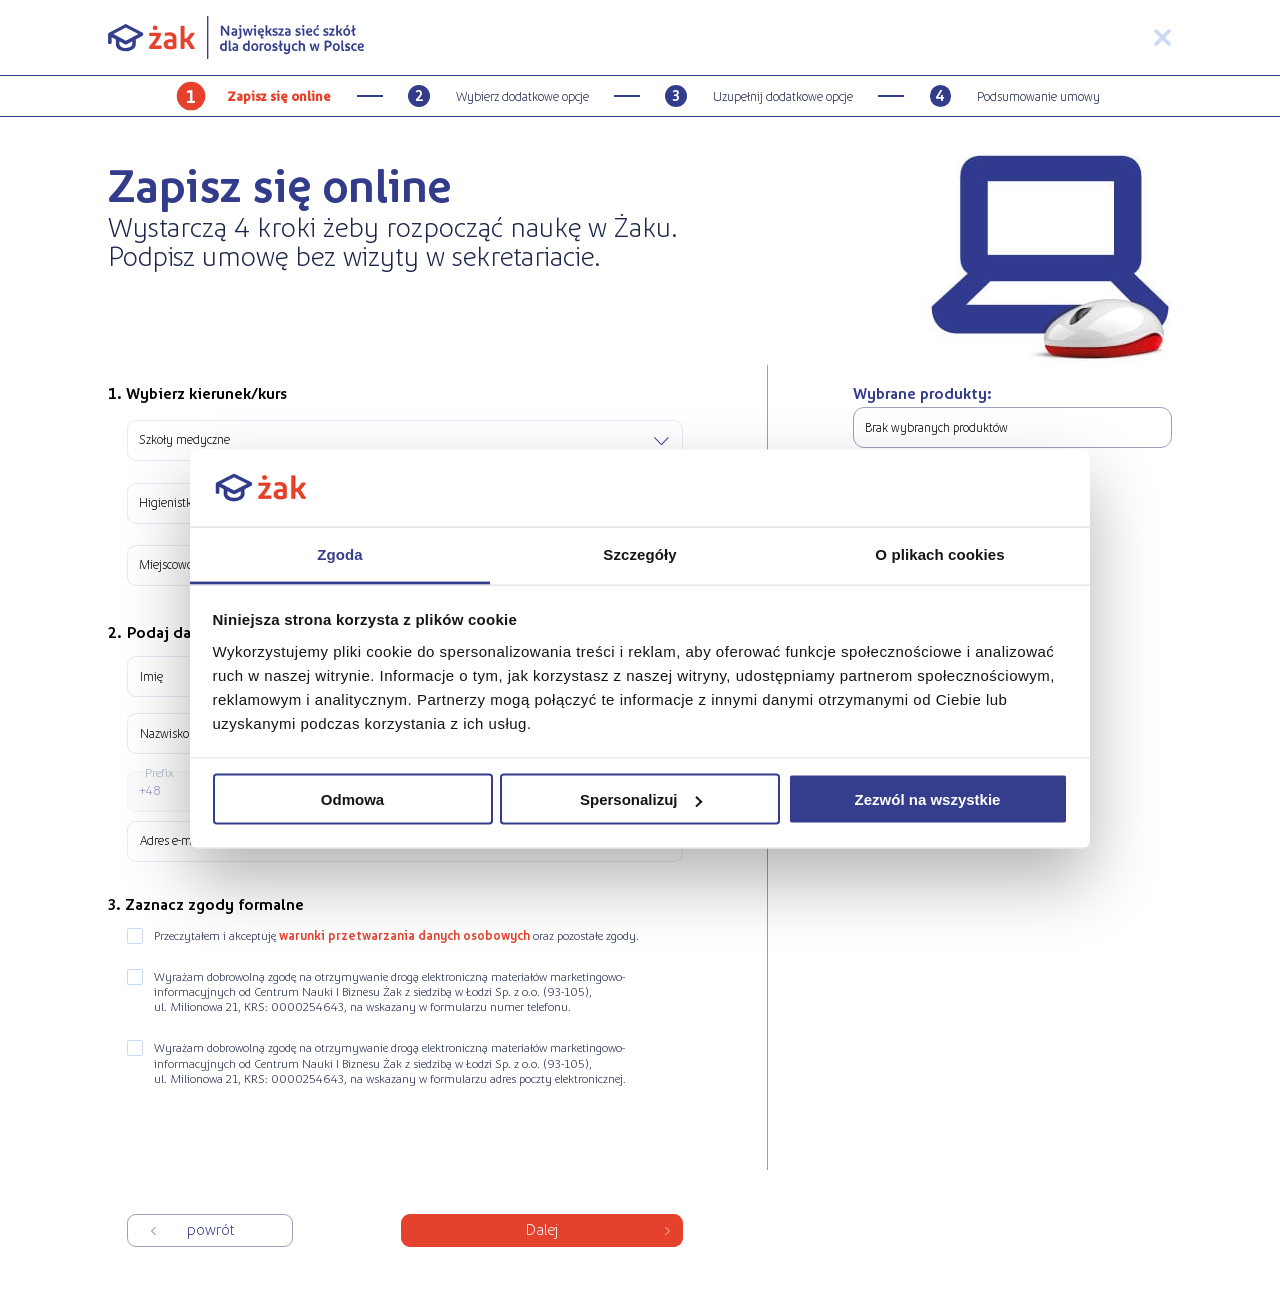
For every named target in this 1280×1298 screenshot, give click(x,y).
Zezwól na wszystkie (928, 799)
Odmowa (352, 799)
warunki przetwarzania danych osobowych (404, 935)
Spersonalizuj (641, 799)
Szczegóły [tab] (639, 553)
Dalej (541, 1228)
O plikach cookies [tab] (939, 553)
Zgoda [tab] (340, 553)
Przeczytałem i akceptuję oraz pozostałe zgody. (396, 935)
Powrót (210, 1228)
